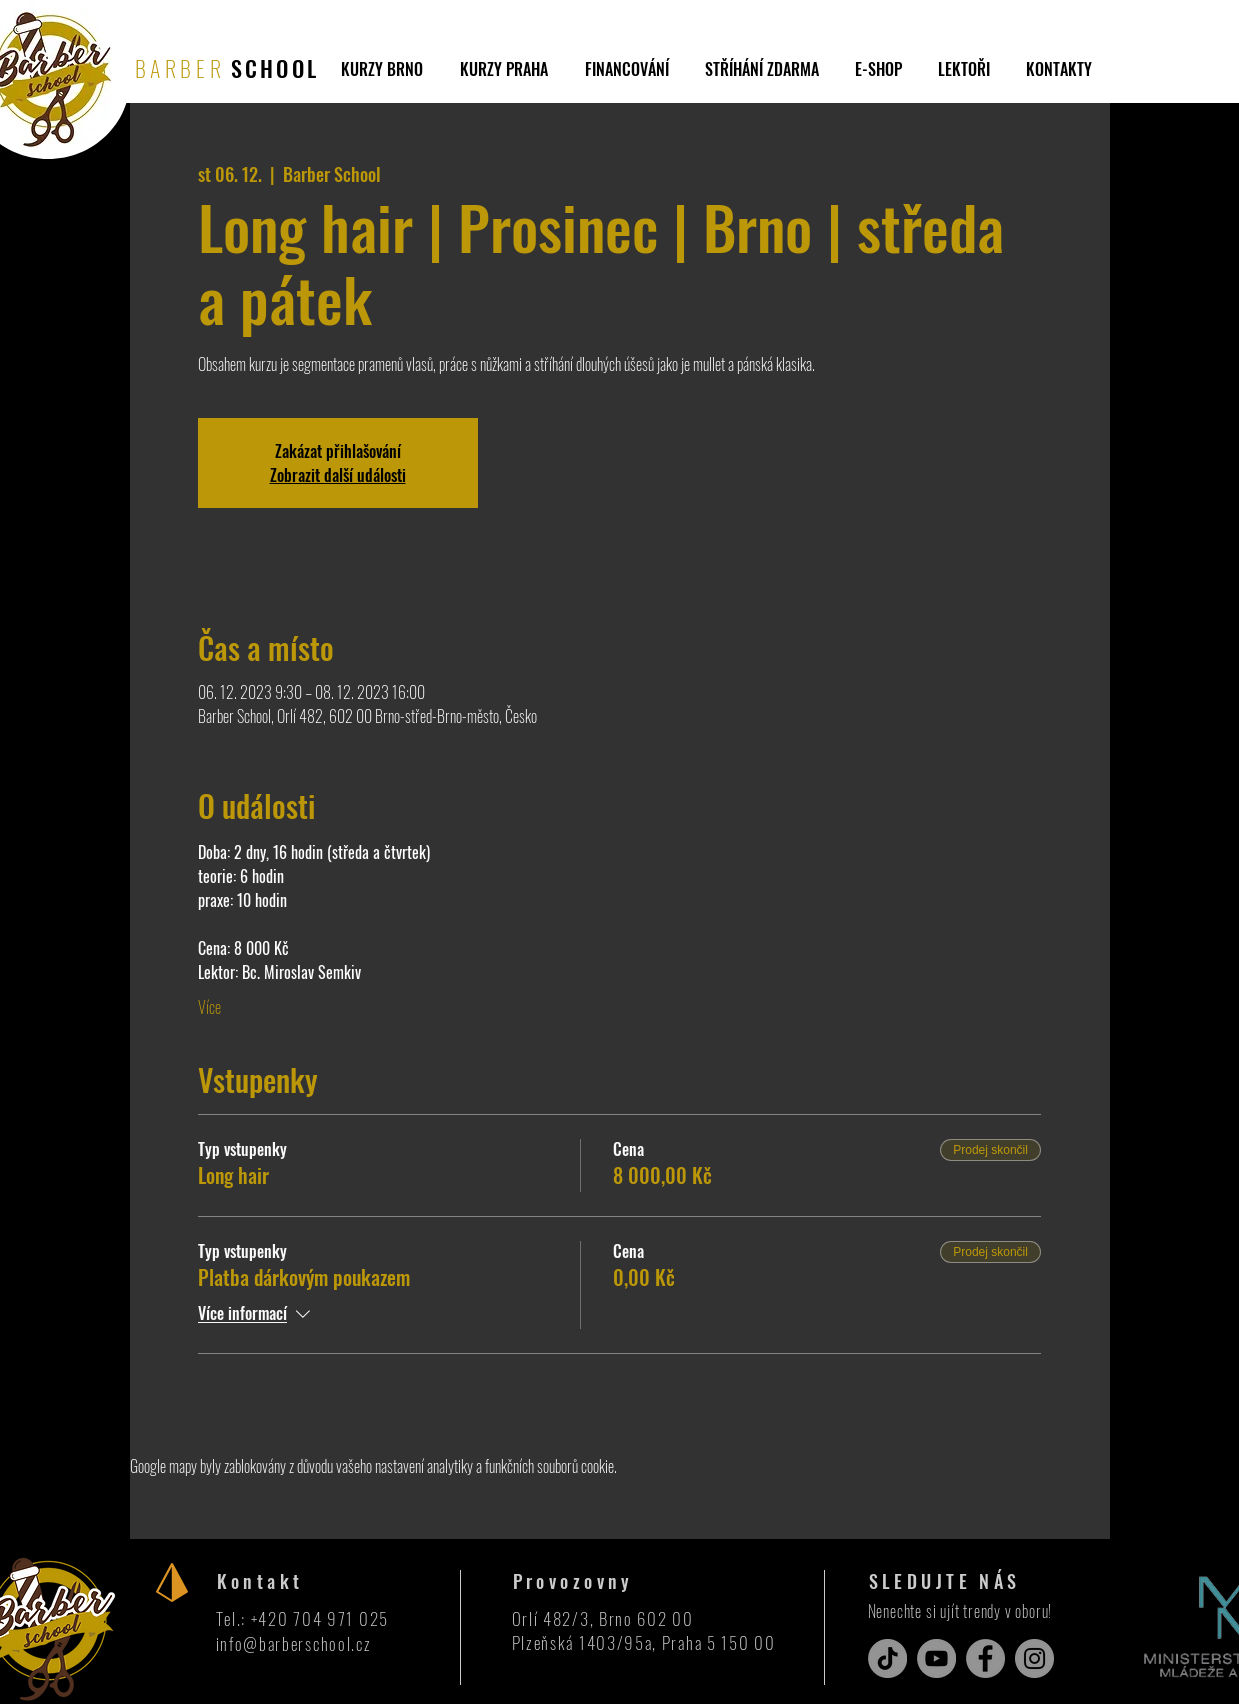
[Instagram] (1034, 1658)
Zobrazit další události (338, 475)
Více (209, 1007)
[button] (762, 69)
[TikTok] (887, 1658)
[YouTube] (936, 1658)
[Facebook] (985, 1658)
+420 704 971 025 (320, 1618)
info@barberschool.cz (294, 1643)
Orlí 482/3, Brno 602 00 (603, 1618)
